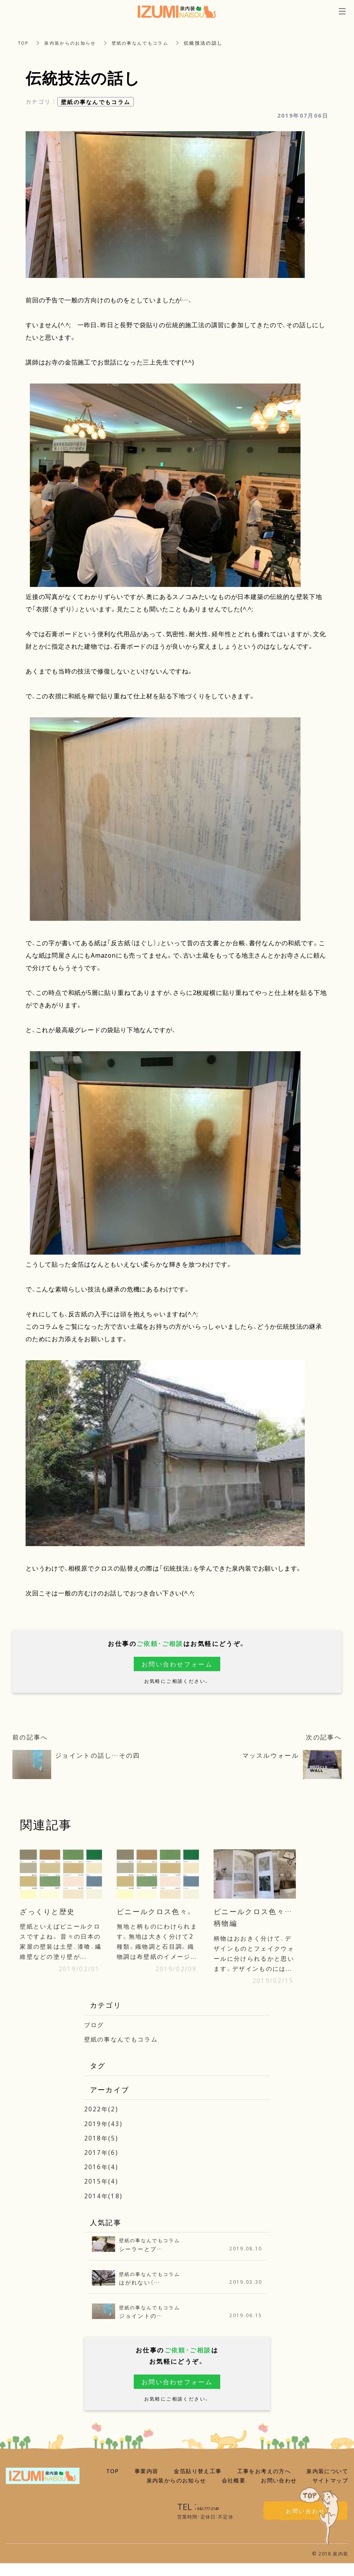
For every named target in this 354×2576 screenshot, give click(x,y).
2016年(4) (101, 2179)
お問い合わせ (279, 2492)
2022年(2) (101, 2121)
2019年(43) (104, 2135)
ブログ (94, 2036)
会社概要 (234, 2492)
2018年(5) (101, 2150)
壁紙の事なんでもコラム (148, 42)
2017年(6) (101, 2165)
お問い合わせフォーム (177, 1663)
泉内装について (327, 2483)
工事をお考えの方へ (264, 2483)
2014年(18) (104, 2208)
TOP (24, 42)
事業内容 (147, 2483)
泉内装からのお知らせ (74, 42)
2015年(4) (101, 2193)
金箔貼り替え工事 (197, 2483)
